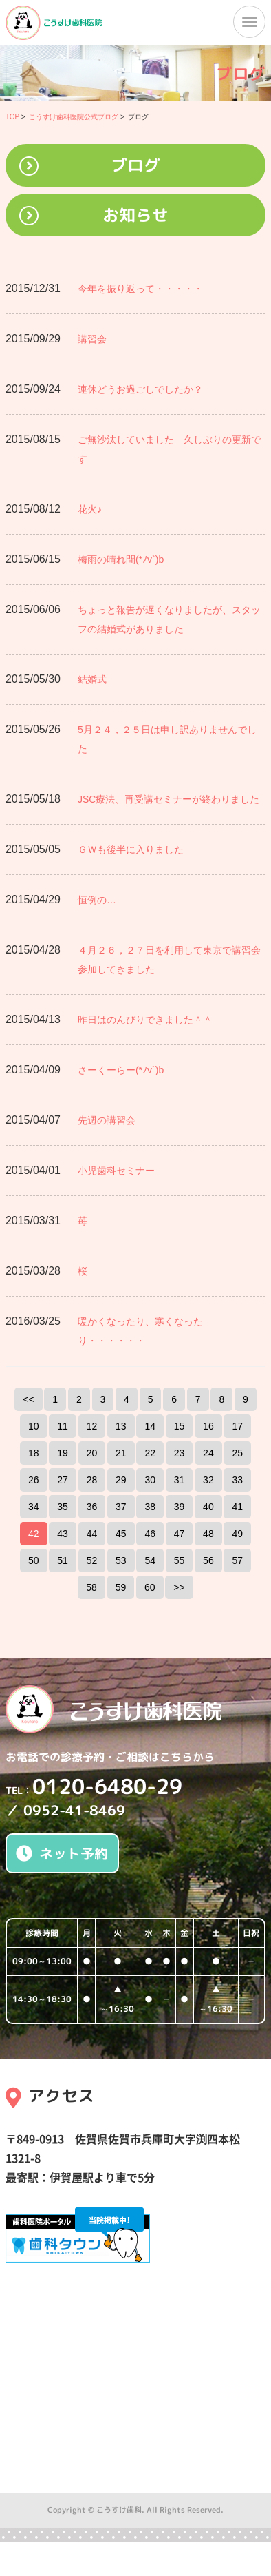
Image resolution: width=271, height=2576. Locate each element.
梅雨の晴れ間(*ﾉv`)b (121, 559)
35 (62, 1506)
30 (149, 1479)
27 (62, 1479)
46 (149, 1533)
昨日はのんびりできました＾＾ (145, 1019)
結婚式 (92, 679)
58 (91, 1587)
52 (92, 1560)
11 (62, 1426)
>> (178, 1587)
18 (33, 1453)
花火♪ (90, 509)
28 (92, 1479)
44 (92, 1533)
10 (33, 1426)
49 (237, 1533)
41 (237, 1506)
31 (179, 1479)
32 (208, 1479)
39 (179, 1506)
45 (121, 1533)
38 (149, 1506)
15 (179, 1426)
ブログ (135, 165)
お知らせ (135, 215)
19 (62, 1453)
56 (208, 1560)
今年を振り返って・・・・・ (140, 288)
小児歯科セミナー (116, 1170)
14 (149, 1426)
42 (33, 1533)
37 (121, 1506)
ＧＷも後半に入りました (131, 849)
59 (121, 1587)
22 (149, 1453)
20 (92, 1453)
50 (33, 1560)
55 (179, 1560)
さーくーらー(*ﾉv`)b (121, 1069)
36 (92, 1506)
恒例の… (97, 899)
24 (208, 1453)
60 (149, 1587)
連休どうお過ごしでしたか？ (140, 389)
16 (208, 1426)
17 (237, 1426)
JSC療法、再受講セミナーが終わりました (168, 799)
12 (92, 1426)
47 (179, 1533)
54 (149, 1560)
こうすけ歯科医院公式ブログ (73, 117)
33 (237, 1479)
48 (208, 1533)
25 (237, 1453)
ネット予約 (62, 1853)
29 (121, 1479)
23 (179, 1453)
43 (62, 1533)
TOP (12, 117)
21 (121, 1453)
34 (33, 1506)
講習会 (92, 338)
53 (121, 1560)
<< (28, 1399)
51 (62, 1560)
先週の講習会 (107, 1120)
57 (237, 1560)
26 (33, 1479)
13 (121, 1426)
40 (208, 1506)
